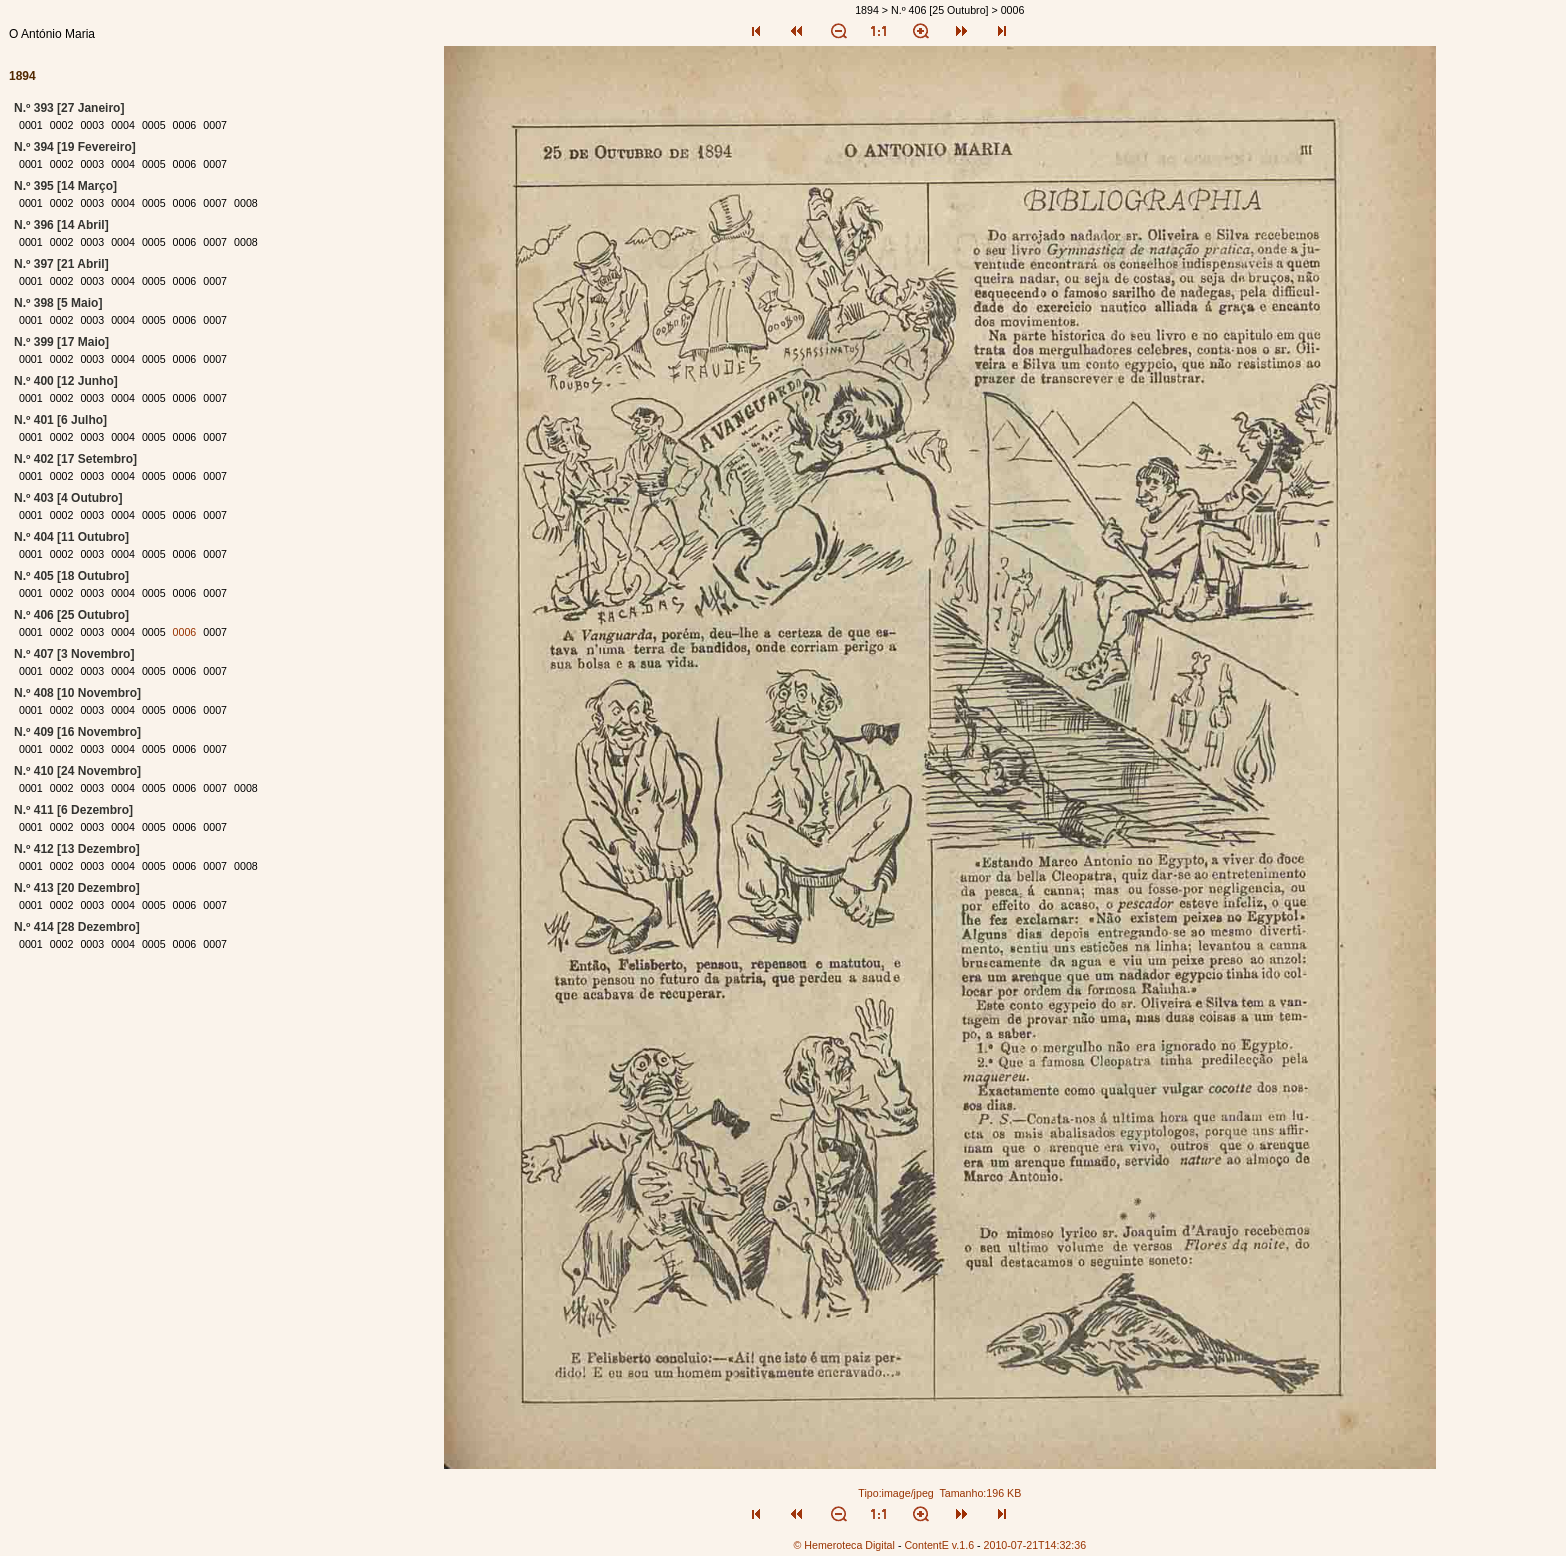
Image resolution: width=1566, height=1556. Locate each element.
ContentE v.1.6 (939, 1545)
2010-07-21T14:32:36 (1035, 1545)
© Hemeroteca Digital (843, 1545)
